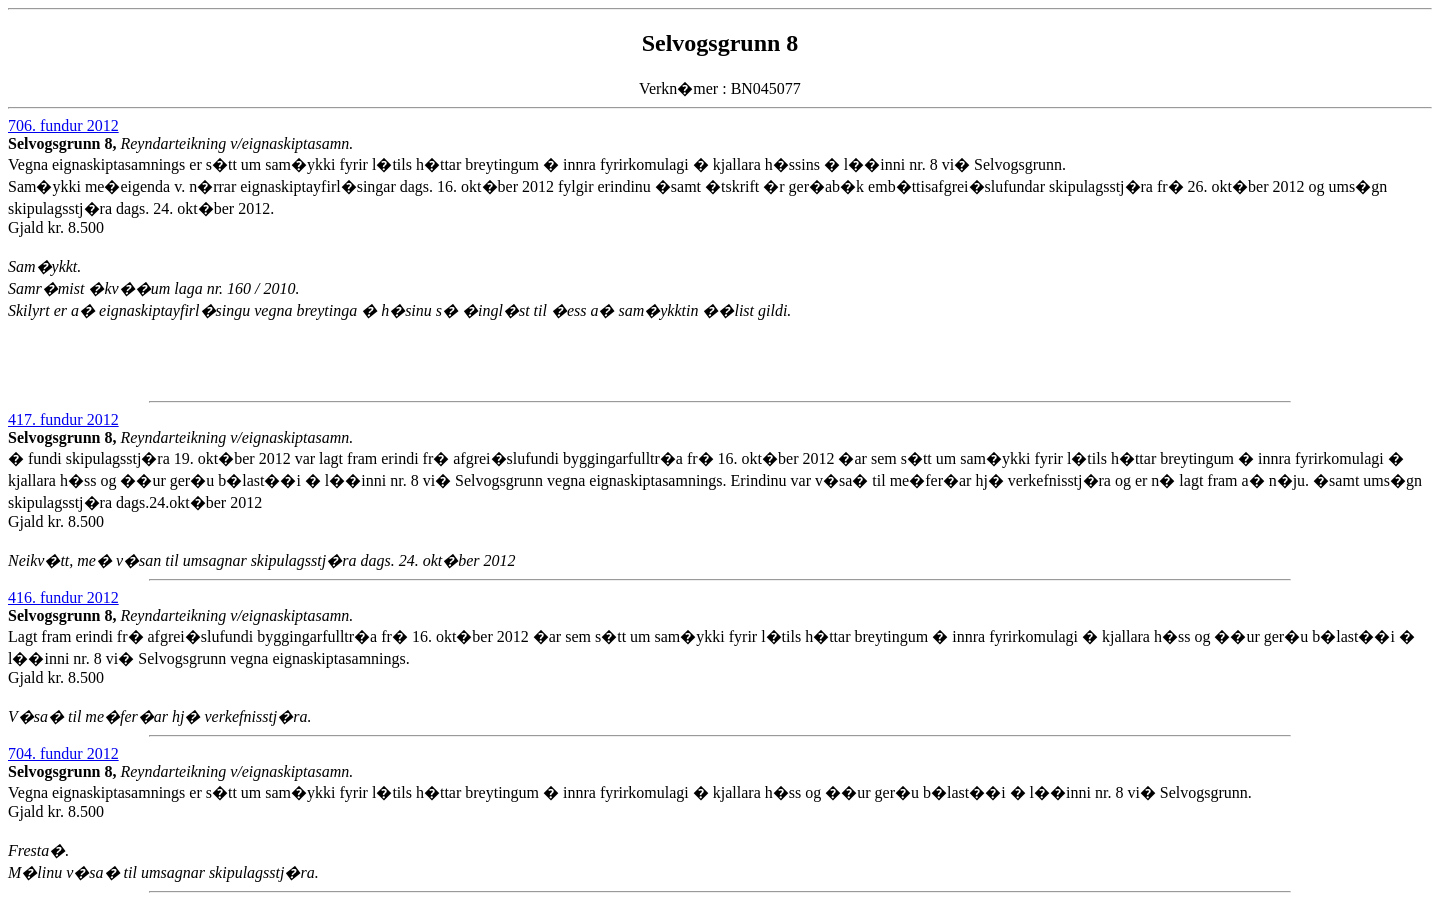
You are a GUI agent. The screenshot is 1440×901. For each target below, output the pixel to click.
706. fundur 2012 (63, 125)
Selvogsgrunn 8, (64, 143)
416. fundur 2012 (63, 597)
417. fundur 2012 (63, 419)
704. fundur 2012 (63, 753)
